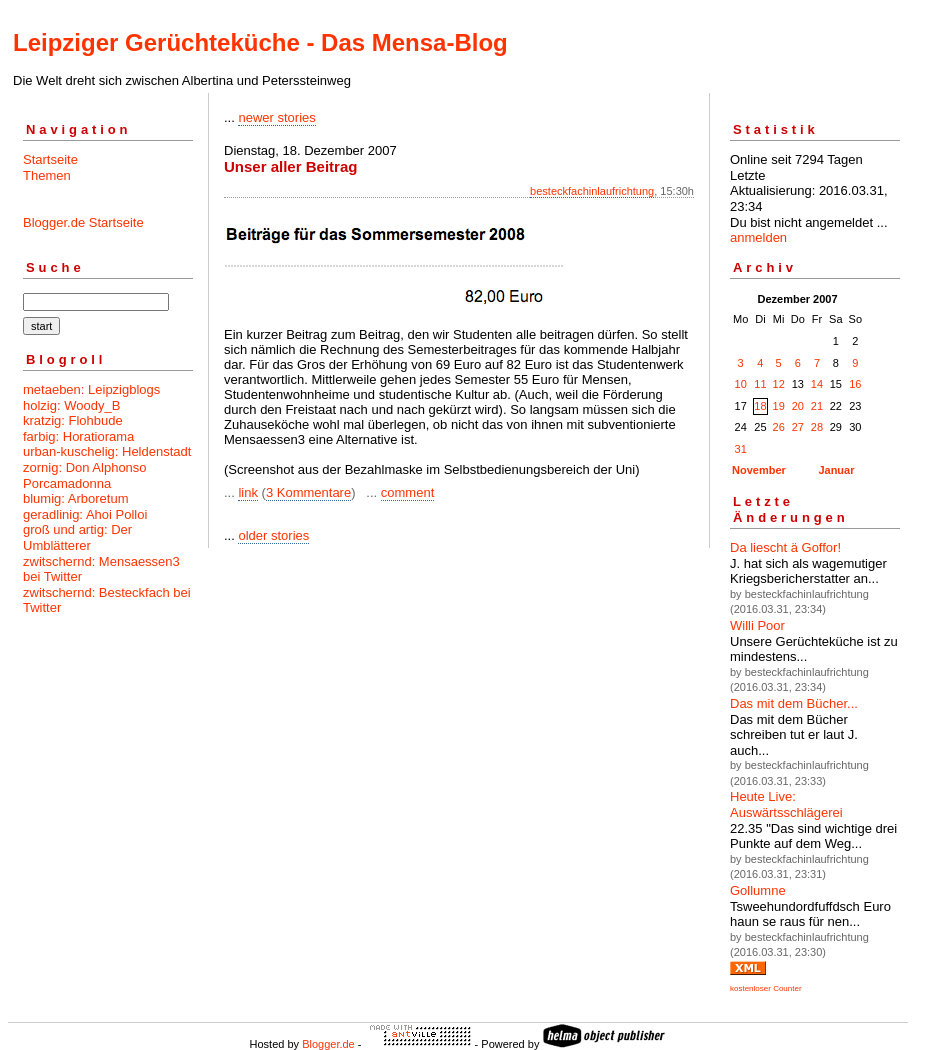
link (248, 492)
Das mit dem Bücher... (794, 703)
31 (741, 449)
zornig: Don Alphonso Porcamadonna (85, 475)
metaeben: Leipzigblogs (91, 389)
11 (760, 384)
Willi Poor (757, 625)
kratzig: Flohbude (73, 420)
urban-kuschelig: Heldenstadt (107, 451)
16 (855, 384)
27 (798, 427)
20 (798, 406)
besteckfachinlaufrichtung (592, 191)
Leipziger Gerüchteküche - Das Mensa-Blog (260, 42)
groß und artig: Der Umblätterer (77, 537)
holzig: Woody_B (71, 405)
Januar (836, 470)
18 (760, 406)
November (759, 470)
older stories (273, 535)
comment (407, 492)
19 (779, 406)
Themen (47, 175)
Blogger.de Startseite (83, 222)
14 (817, 384)
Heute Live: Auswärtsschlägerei (786, 804)
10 (741, 384)
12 (779, 384)
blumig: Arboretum (76, 498)
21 (817, 406)
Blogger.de (328, 1044)
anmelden (758, 237)
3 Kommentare (308, 492)
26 (779, 427)
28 (817, 427)
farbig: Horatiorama (78, 436)
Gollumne (758, 890)
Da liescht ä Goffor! (785, 547)
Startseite (50, 159)
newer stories (276, 117)
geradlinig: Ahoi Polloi (85, 514)
